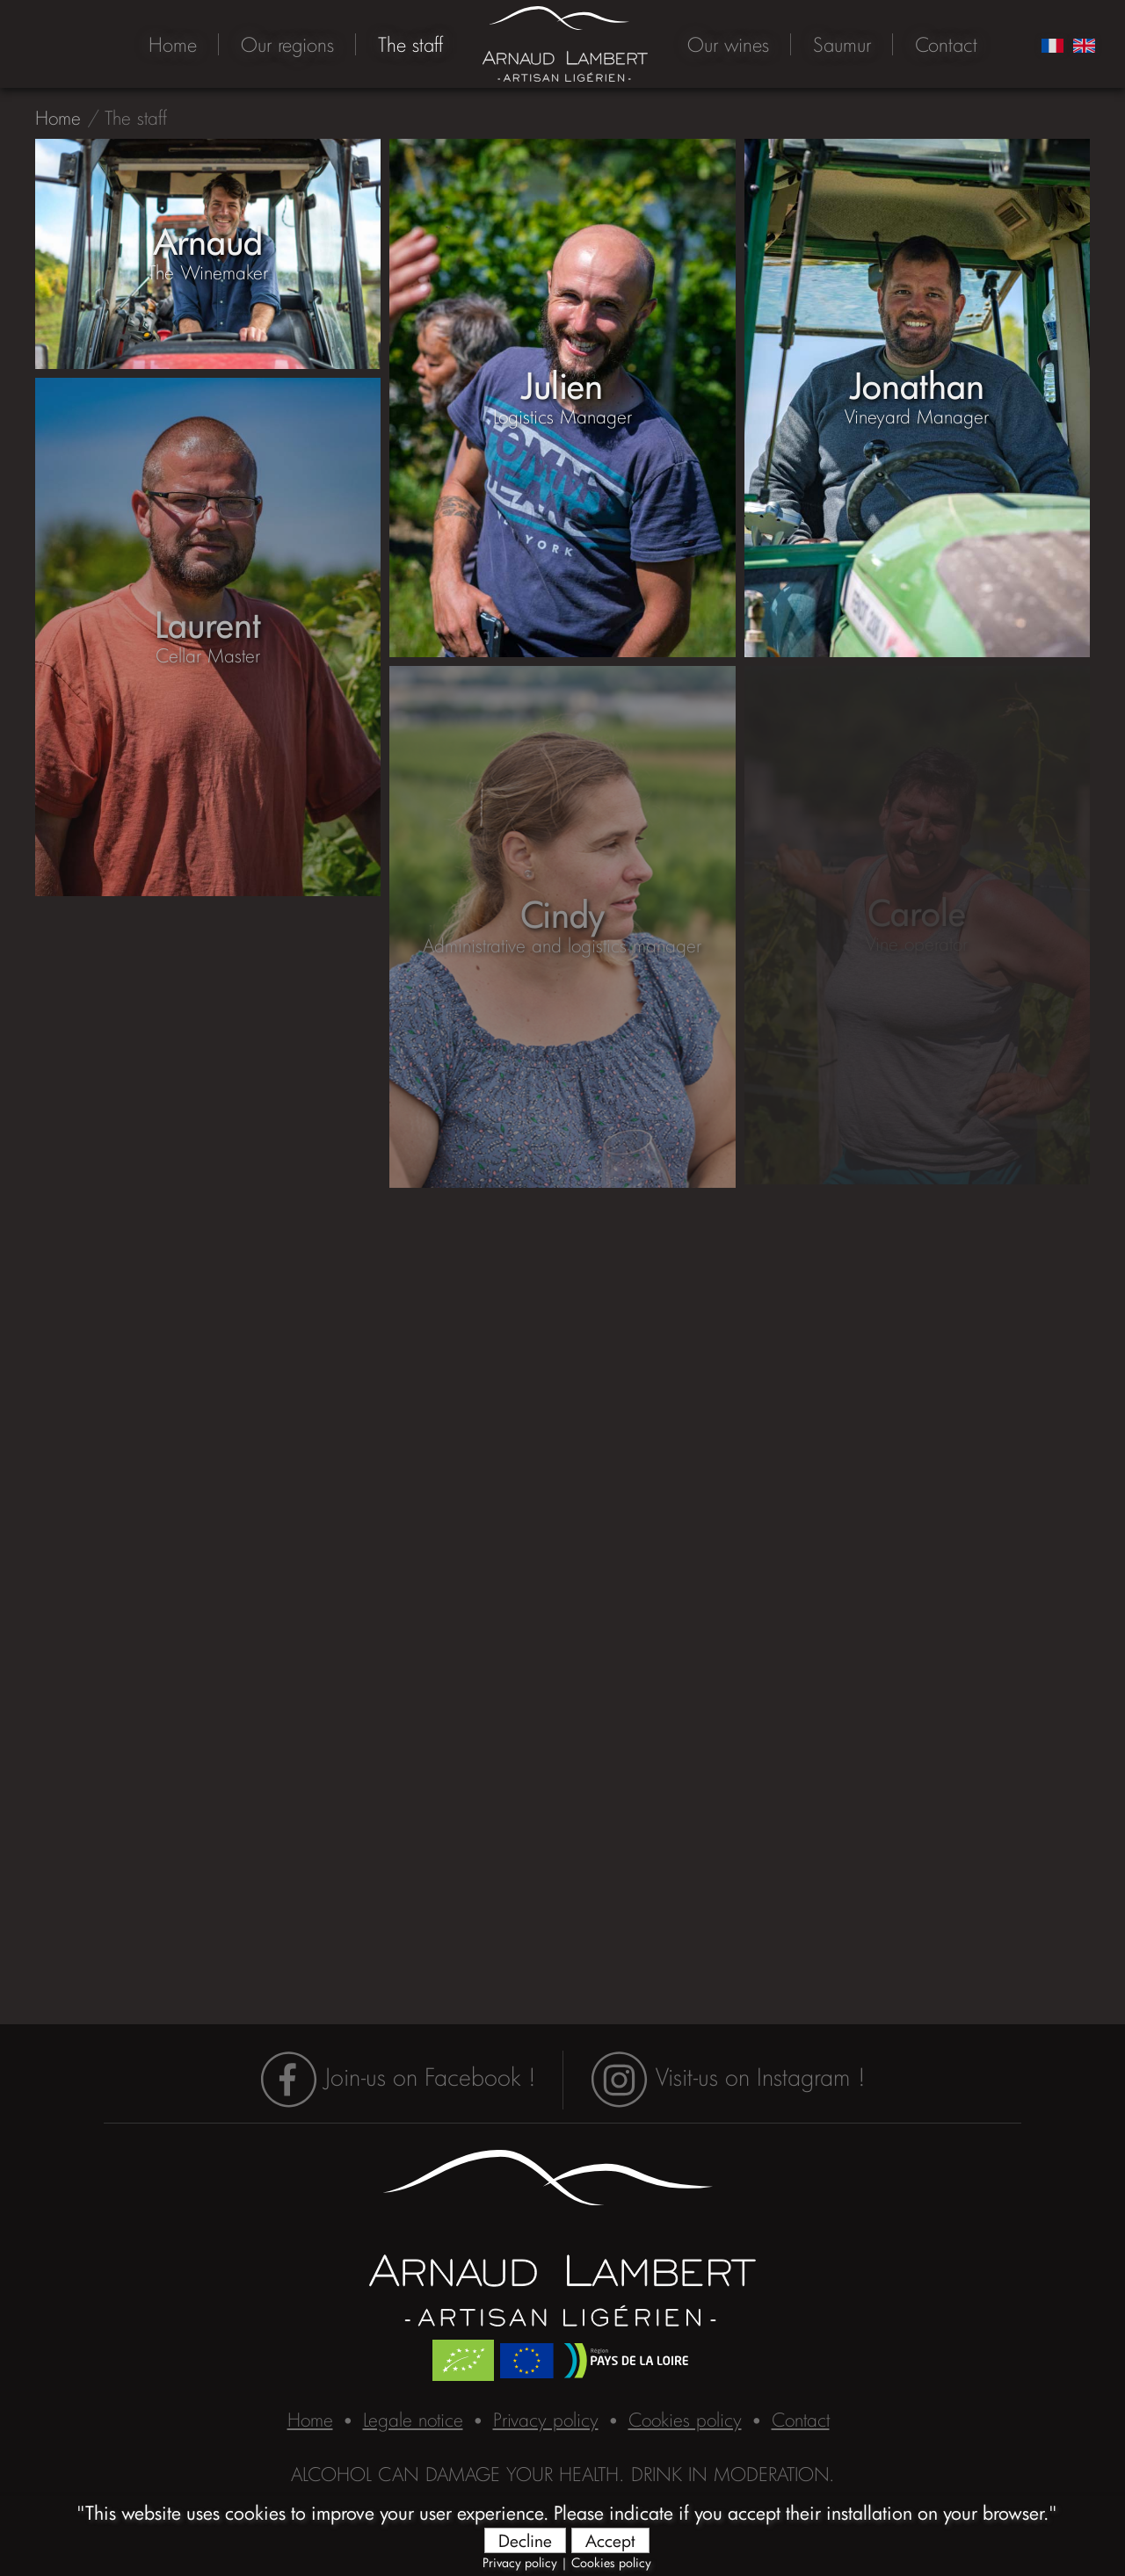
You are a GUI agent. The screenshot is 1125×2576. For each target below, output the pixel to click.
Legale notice (413, 2419)
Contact (946, 44)
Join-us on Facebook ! (397, 2076)
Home (173, 44)
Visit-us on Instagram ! (728, 2076)
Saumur (842, 44)
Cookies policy (611, 2562)
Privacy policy (520, 2562)
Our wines (728, 44)
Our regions (287, 44)
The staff (410, 44)
